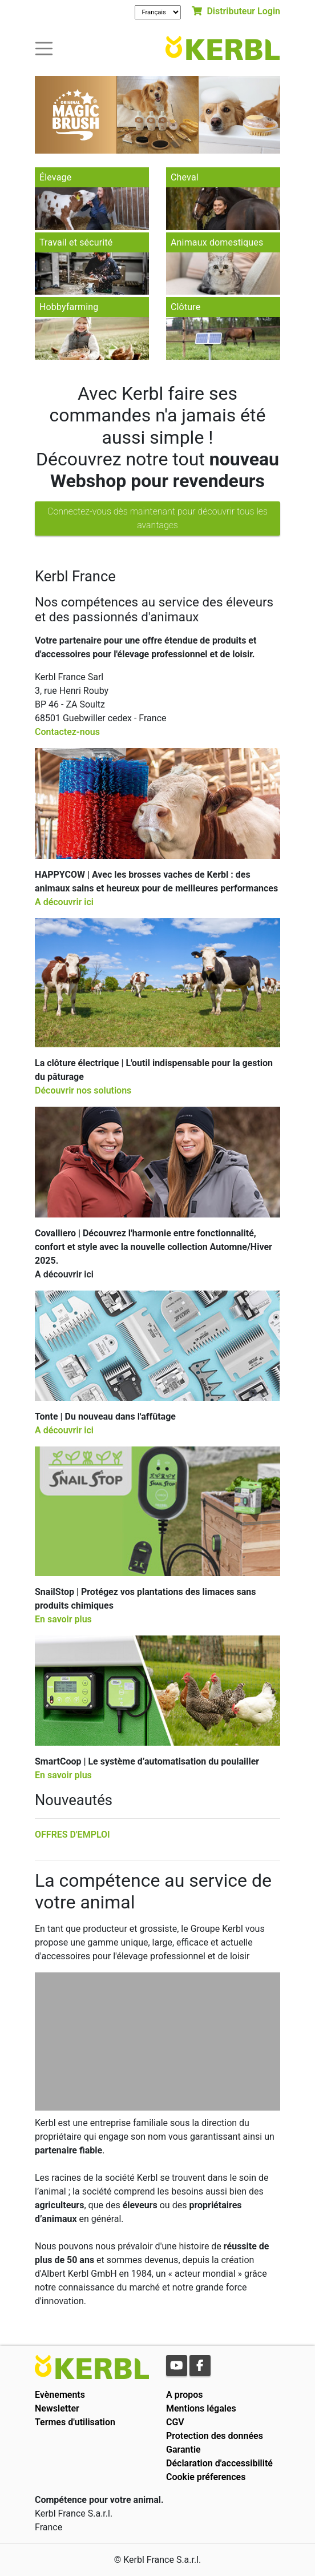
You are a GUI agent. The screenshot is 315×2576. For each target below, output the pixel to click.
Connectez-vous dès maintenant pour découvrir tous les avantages (157, 518)
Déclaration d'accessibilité (219, 2463)
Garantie (183, 2449)
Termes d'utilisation (75, 2422)
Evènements (60, 2394)
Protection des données (214, 2435)
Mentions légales (201, 2408)
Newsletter (57, 2408)
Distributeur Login (236, 11)
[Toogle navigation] (44, 47)
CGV (175, 2422)
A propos (184, 2394)
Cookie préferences (205, 2476)
